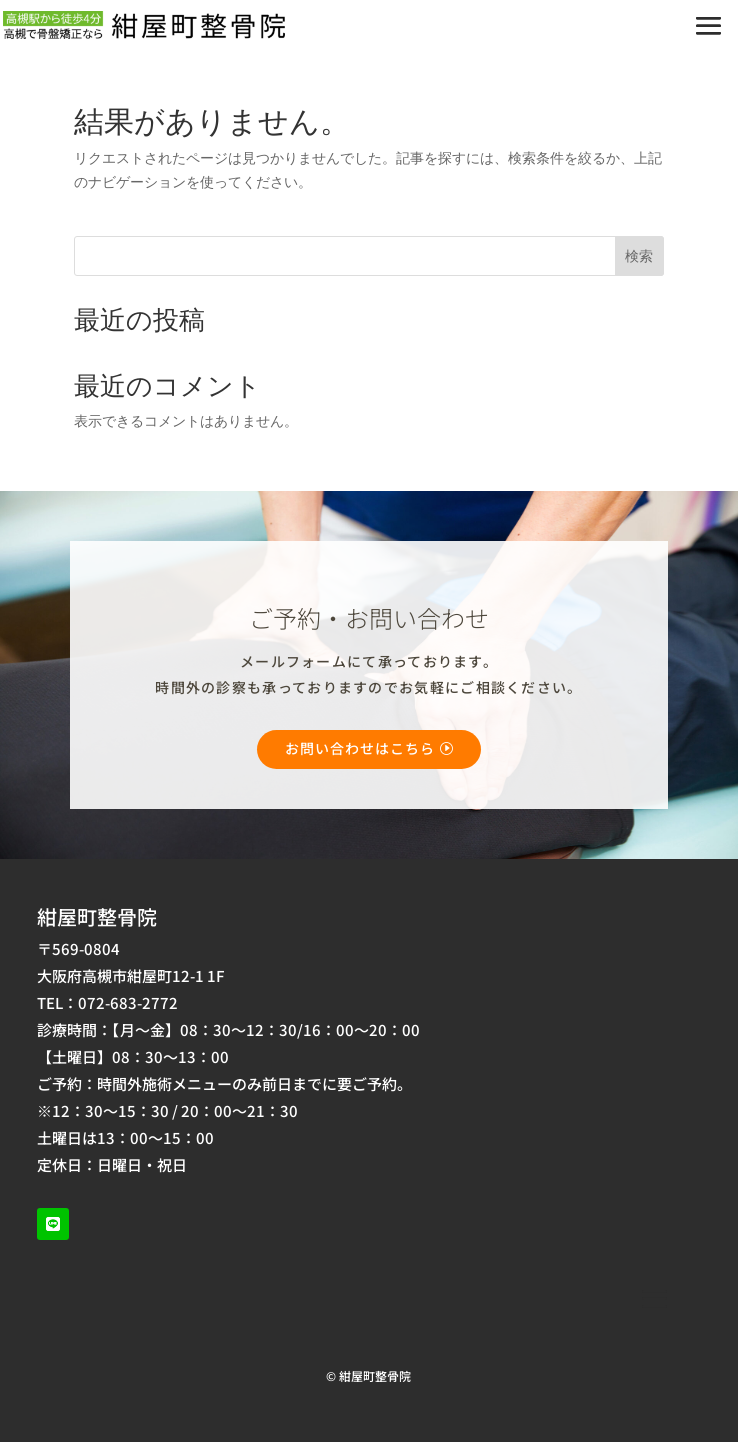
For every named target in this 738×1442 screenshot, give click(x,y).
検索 (639, 255)
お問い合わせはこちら (360, 748)
